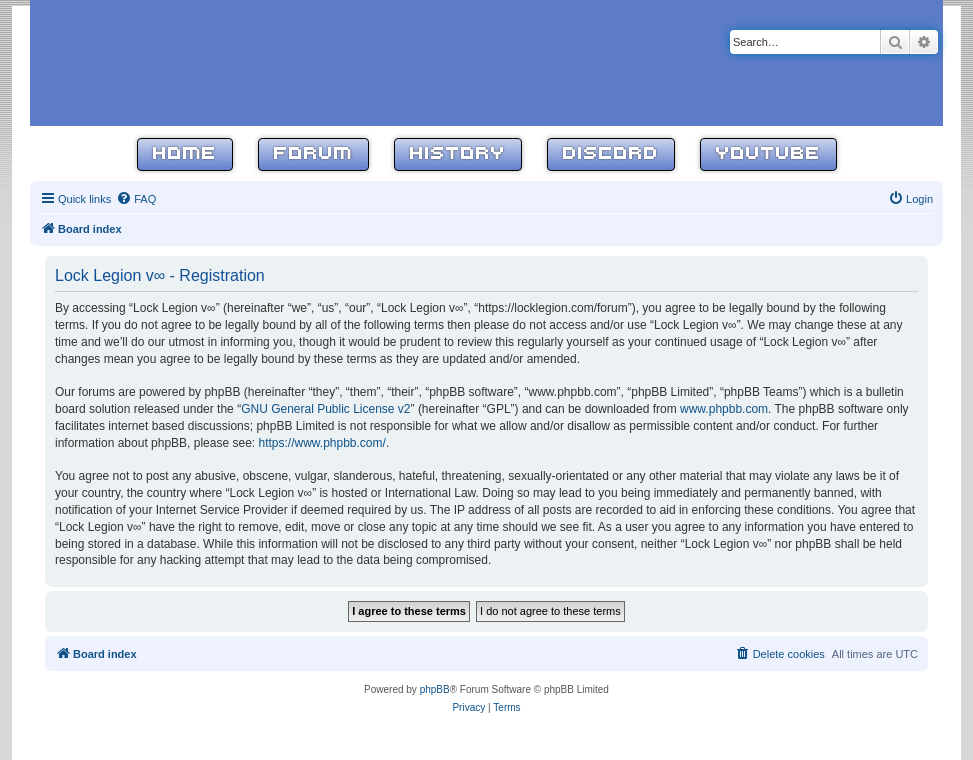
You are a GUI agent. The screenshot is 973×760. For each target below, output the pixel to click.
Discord (611, 154)
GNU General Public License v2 (325, 409)
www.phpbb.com (724, 409)
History (458, 154)
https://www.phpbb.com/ (321, 443)
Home (185, 154)
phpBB (435, 689)
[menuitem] (136, 199)
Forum (313, 154)
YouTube (768, 154)
